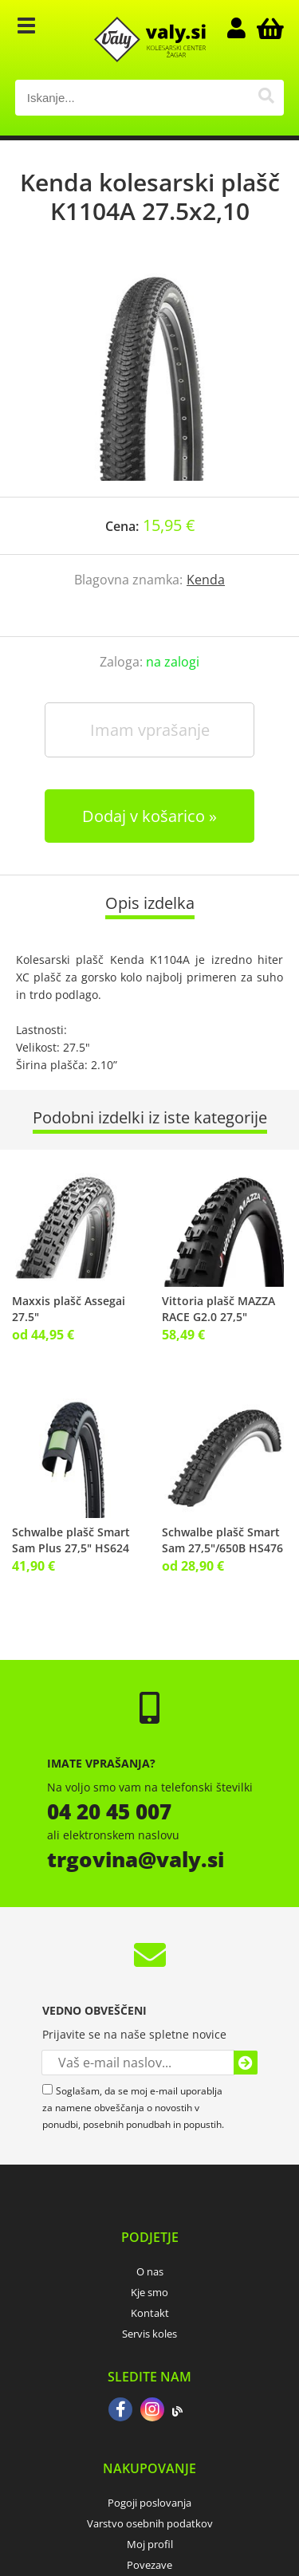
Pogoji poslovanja (149, 2502)
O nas (149, 2271)
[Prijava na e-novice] (246, 2063)
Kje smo (149, 2292)
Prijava (244, 28)
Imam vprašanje (150, 730)
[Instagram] (152, 2411)
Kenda (206, 579)
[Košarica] (268, 28)
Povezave (149, 2565)
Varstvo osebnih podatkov (150, 2523)
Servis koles (149, 2333)
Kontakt (150, 2313)
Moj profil (150, 2544)
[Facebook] (120, 2411)
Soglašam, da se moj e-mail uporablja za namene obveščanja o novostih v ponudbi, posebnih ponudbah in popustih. (133, 2107)
